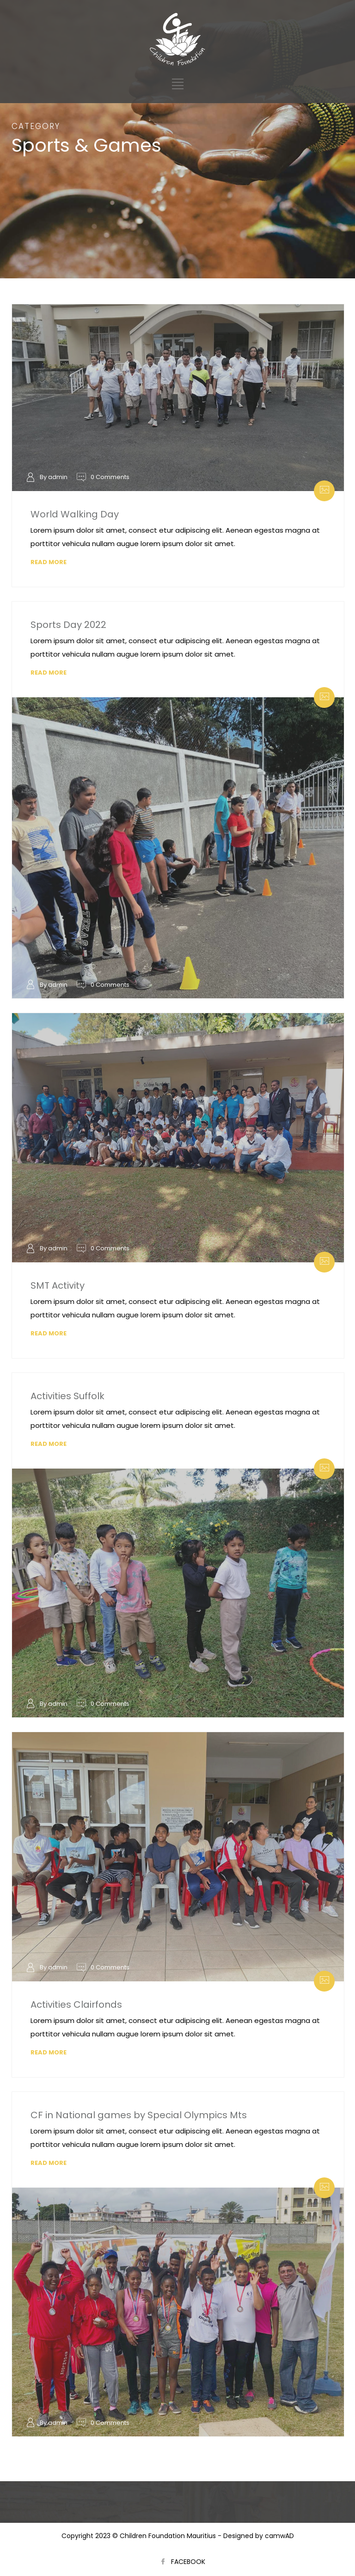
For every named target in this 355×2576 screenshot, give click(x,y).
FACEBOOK (188, 2561)
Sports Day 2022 (68, 624)
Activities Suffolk (67, 1395)
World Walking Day (75, 514)
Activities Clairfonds (76, 2004)
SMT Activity (58, 1285)
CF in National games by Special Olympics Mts (139, 2115)
